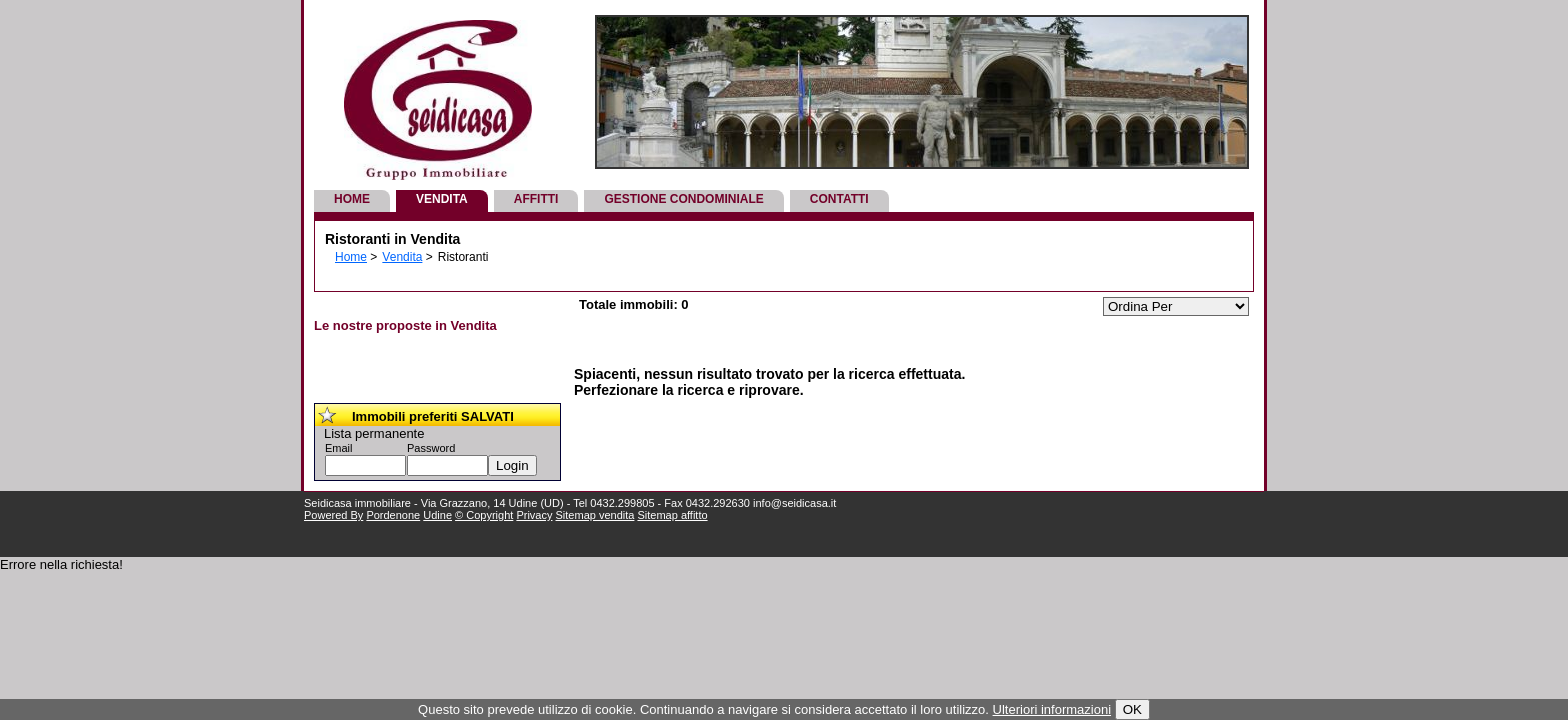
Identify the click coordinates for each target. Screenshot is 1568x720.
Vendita (442, 199)
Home (352, 199)
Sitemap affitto (672, 515)
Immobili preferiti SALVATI (433, 416)
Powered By (333, 515)
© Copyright (484, 515)
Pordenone (393, 515)
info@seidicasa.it (794, 503)
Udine (437, 515)
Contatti (839, 199)
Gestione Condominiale (683, 199)
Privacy (534, 515)
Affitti (536, 199)
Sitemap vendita (595, 515)
